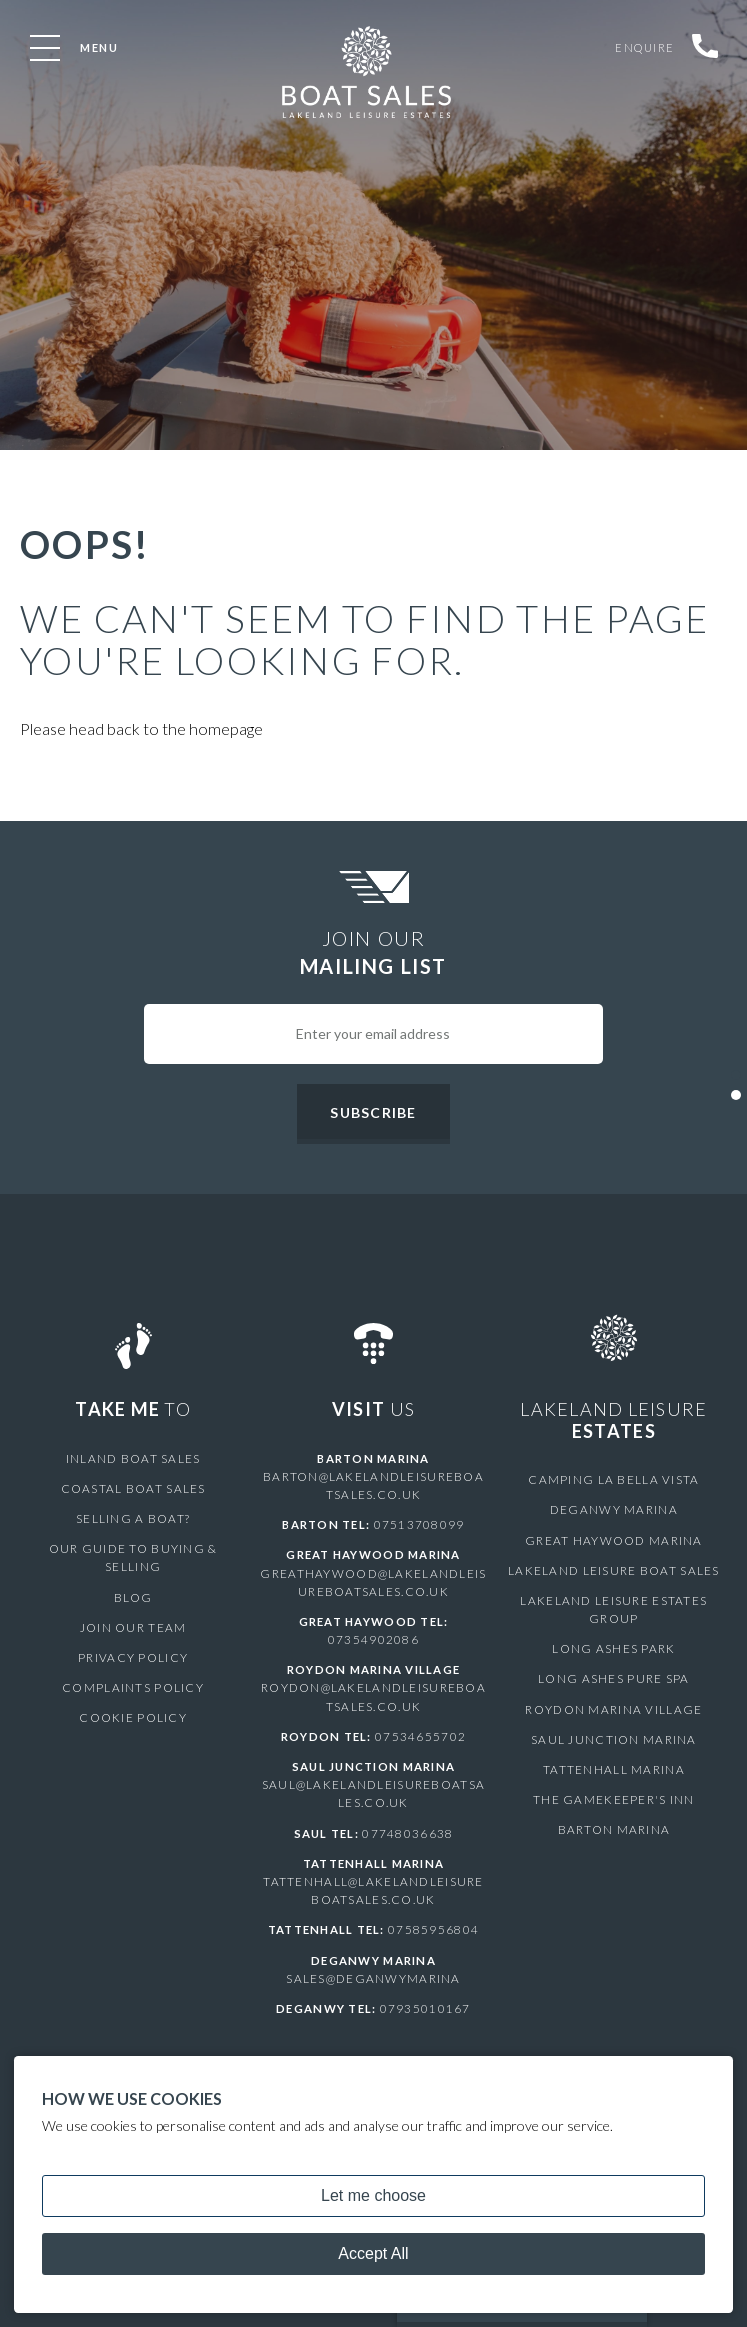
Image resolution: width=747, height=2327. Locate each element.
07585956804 (433, 1929)
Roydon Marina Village (614, 1709)
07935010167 (425, 2008)
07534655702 (420, 1736)
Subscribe (373, 1112)
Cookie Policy (132, 1699)
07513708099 (419, 1524)
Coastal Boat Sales (133, 1488)
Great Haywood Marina (614, 1540)
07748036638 (407, 1833)
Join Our (373, 953)
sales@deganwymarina (373, 1978)
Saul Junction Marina (613, 1739)
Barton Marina (614, 1829)
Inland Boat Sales (133, 1458)
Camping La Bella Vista (614, 1479)
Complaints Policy (132, 1669)
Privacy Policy (133, 1639)
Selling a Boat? (133, 1518)
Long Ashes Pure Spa (614, 1678)
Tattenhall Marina (614, 1769)
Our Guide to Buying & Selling (133, 1548)
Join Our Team (132, 1609)
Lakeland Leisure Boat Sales (614, 1570)
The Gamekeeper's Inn (613, 1799)
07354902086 (373, 1639)
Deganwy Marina (614, 1509)
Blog (133, 1578)
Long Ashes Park (613, 1648)
